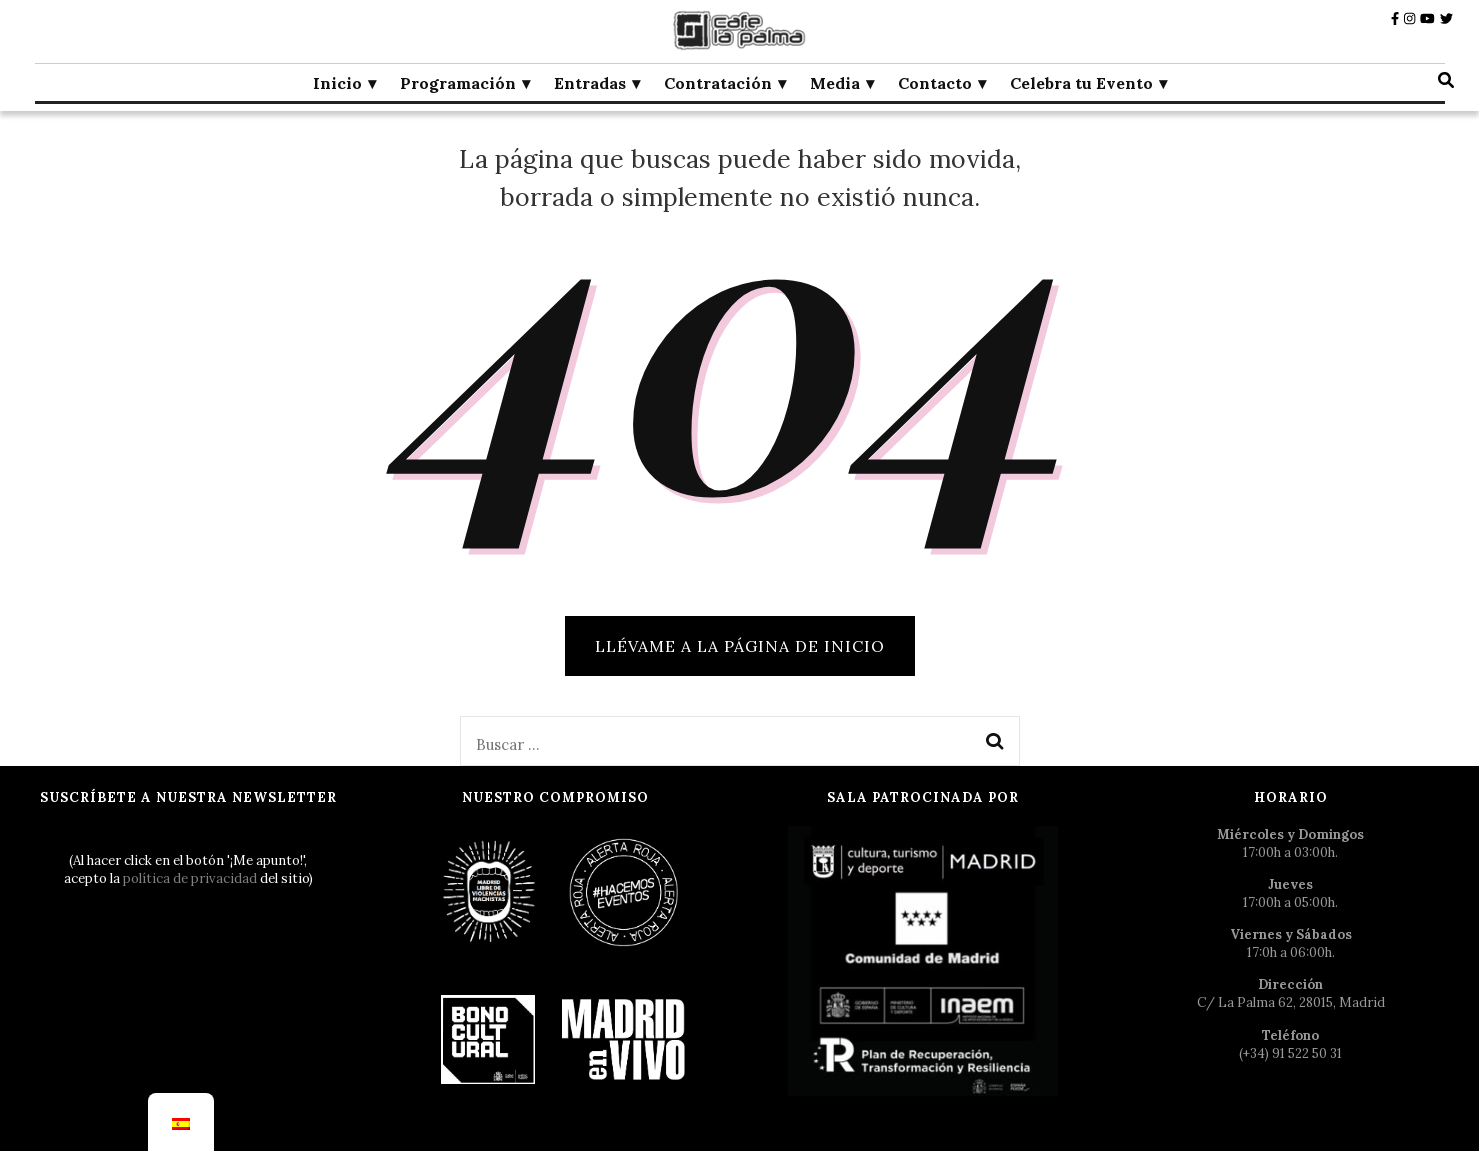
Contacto (935, 83)
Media (835, 83)
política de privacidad (190, 878)
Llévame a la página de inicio (740, 646)
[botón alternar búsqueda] (1446, 80)
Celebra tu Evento (1081, 83)
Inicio (337, 83)
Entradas (590, 83)
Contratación (718, 83)
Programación (458, 83)
